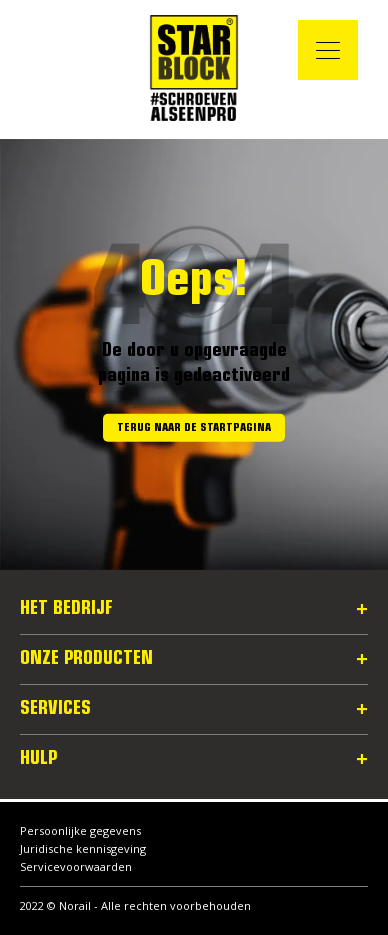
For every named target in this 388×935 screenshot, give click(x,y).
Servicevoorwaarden (76, 866)
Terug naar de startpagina (194, 428)
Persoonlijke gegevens (80, 830)
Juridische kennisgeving (83, 848)
